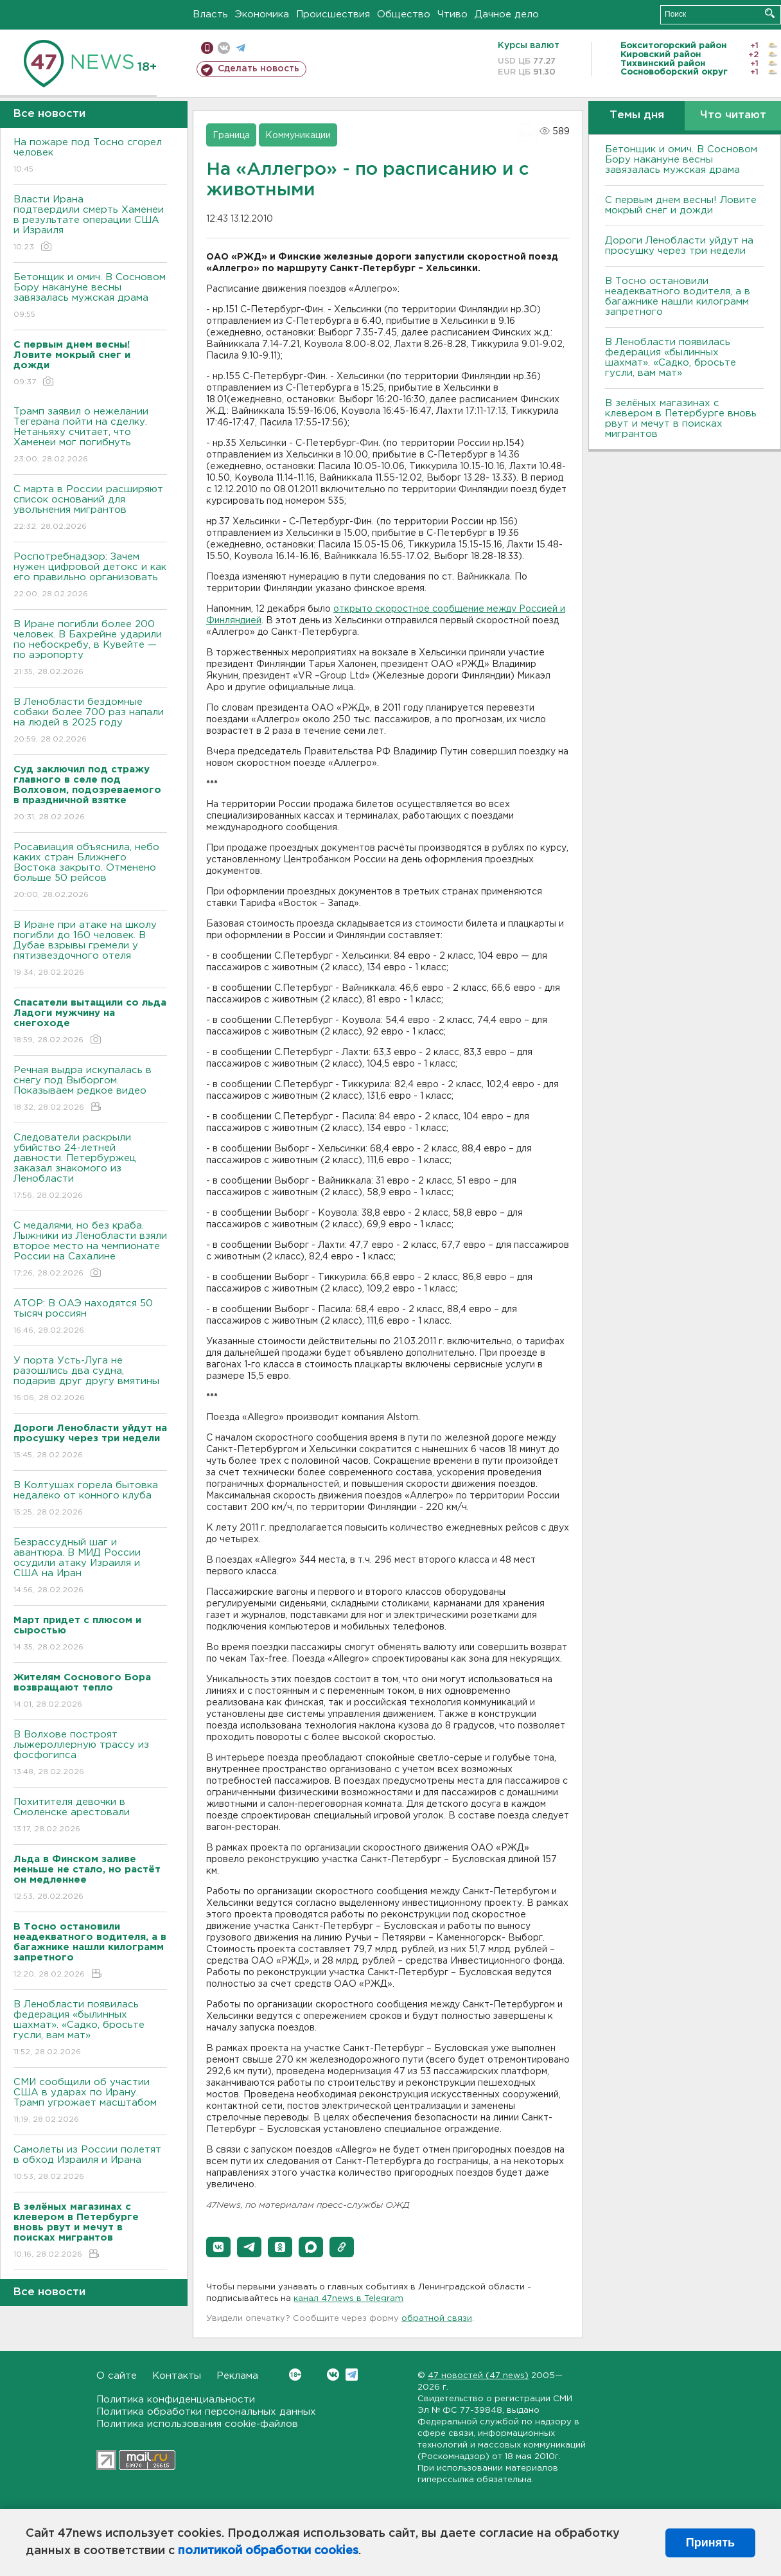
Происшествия (333, 14)
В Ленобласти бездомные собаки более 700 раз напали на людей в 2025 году (90, 721)
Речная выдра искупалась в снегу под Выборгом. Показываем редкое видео (90, 1089)
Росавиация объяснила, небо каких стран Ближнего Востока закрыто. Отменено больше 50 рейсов (90, 871)
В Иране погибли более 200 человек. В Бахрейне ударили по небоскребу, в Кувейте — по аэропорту (90, 648)
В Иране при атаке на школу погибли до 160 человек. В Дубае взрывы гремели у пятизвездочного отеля (90, 949)
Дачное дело (507, 14)
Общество (403, 14)
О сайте (116, 2376)
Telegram (352, 2374)
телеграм (240, 48)
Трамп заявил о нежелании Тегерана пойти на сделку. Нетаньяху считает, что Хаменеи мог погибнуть (90, 436)
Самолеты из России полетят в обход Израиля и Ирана (90, 2163)
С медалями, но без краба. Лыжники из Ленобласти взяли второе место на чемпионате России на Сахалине (90, 1250)
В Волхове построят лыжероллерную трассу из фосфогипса (90, 1753)
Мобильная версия (207, 48)
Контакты (176, 2376)
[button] (218, 2247)
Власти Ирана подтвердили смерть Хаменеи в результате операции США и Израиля (90, 224)
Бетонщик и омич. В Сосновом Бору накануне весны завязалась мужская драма (90, 296)
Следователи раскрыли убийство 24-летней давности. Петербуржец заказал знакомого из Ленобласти (90, 1167)
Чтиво (452, 14)
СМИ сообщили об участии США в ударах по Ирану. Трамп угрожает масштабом (90, 2101)
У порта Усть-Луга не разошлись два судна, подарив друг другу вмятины (90, 1379)
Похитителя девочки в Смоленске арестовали (90, 1816)
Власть (210, 14)
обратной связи (436, 2318)
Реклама (237, 2376)
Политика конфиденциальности (175, 2399)
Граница (231, 135)
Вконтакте (295, 2374)
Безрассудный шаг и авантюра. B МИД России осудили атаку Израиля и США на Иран (90, 1566)
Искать (770, 13)
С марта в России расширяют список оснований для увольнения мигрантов (90, 508)
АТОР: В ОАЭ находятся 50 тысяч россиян (90, 1317)
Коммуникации (298, 135)
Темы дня (637, 115)
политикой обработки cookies (268, 2551)
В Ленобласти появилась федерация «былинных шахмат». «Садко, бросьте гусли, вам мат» (90, 2028)
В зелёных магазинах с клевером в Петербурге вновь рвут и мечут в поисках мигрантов (681, 418)
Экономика (262, 14)
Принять (710, 2542)
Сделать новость (258, 69)
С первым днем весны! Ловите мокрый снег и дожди (681, 205)
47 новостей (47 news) (478, 2375)
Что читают (733, 115)
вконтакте (224, 48)
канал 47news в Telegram (348, 2298)
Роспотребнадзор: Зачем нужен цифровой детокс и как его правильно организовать (90, 576)
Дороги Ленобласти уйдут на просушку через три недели (679, 245)
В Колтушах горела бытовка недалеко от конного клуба (90, 1499)
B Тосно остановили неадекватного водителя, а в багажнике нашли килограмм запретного (677, 296)
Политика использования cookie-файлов (197, 2424)
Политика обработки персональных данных (206, 2412)
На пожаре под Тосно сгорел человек (90, 156)
